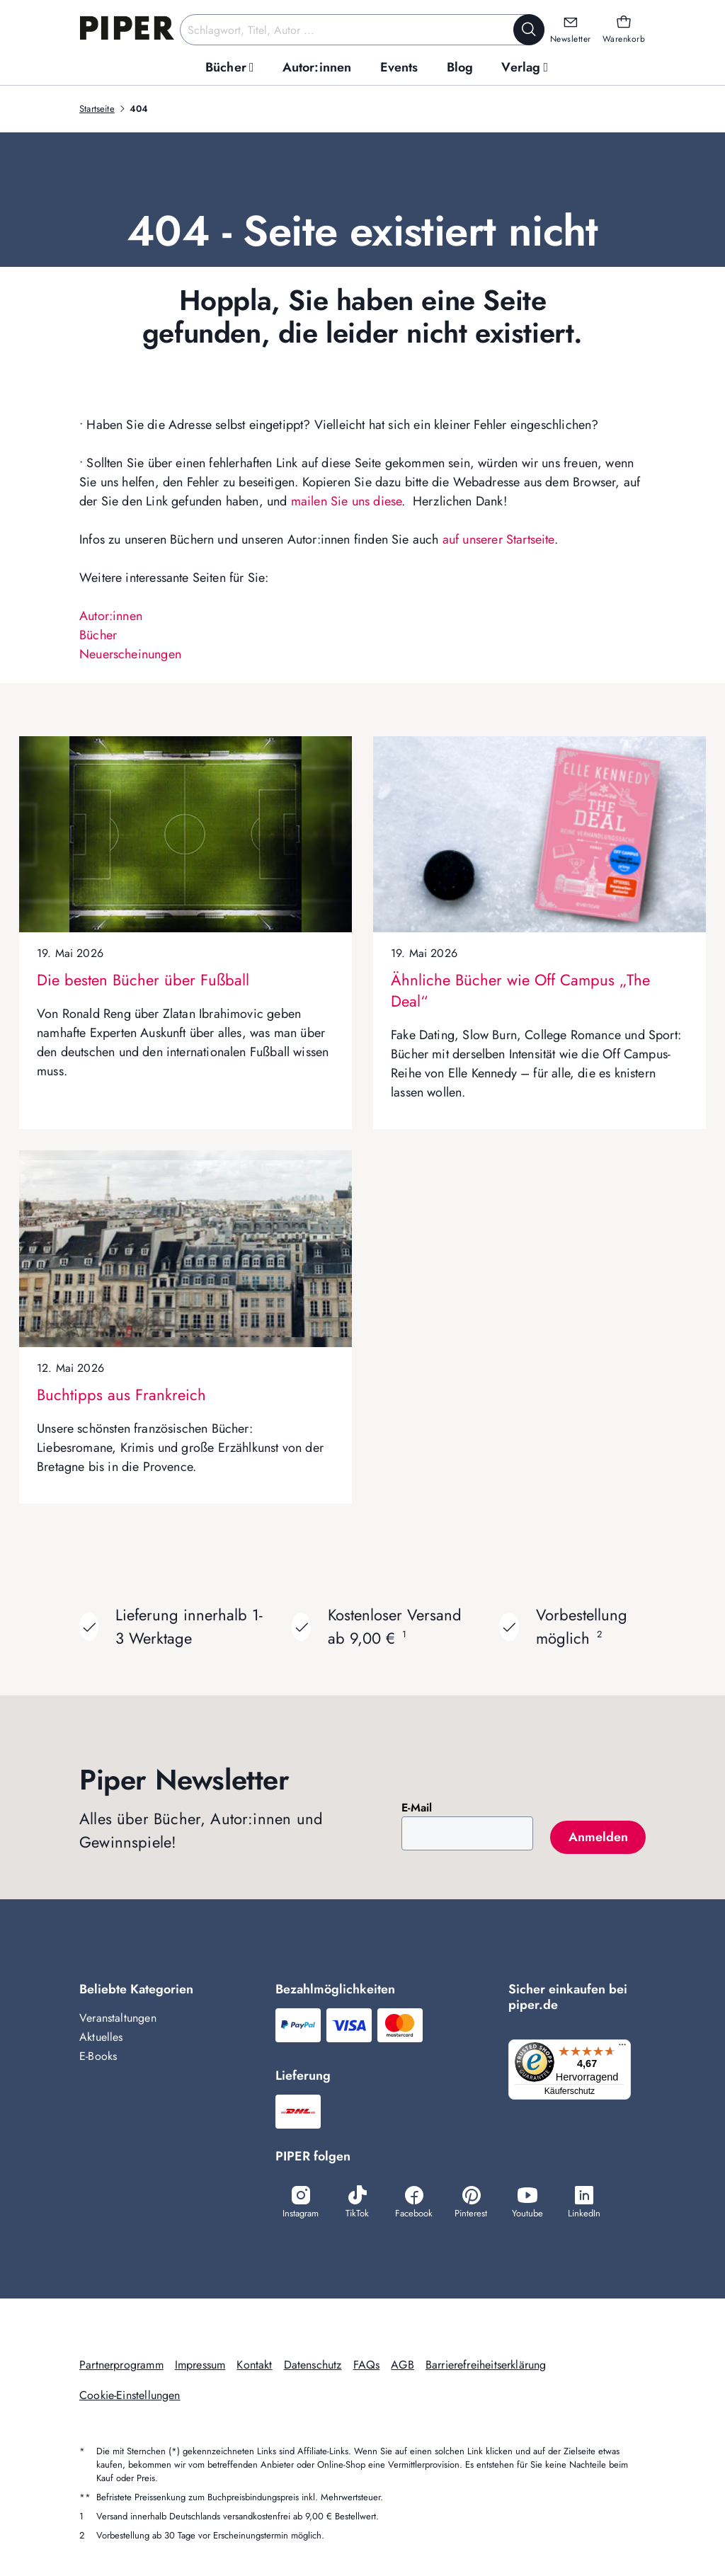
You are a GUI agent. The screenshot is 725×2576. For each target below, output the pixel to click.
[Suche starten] (528, 29)
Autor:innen (110, 616)
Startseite (97, 108)
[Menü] (626, 2047)
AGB (402, 2365)
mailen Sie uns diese (346, 501)
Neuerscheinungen (130, 654)
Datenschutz (313, 2365)
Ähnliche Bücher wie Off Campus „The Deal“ (520, 990)
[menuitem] (229, 67)
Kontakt (254, 2365)
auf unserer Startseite (498, 539)
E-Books (98, 2056)
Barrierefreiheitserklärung (486, 2365)
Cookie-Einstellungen (130, 2395)
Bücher (98, 635)
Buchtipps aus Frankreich (121, 1394)
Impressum (200, 2365)
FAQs (366, 2365)
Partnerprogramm (121, 2365)
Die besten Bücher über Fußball (143, 979)
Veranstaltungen (117, 2018)
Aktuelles (101, 2037)
